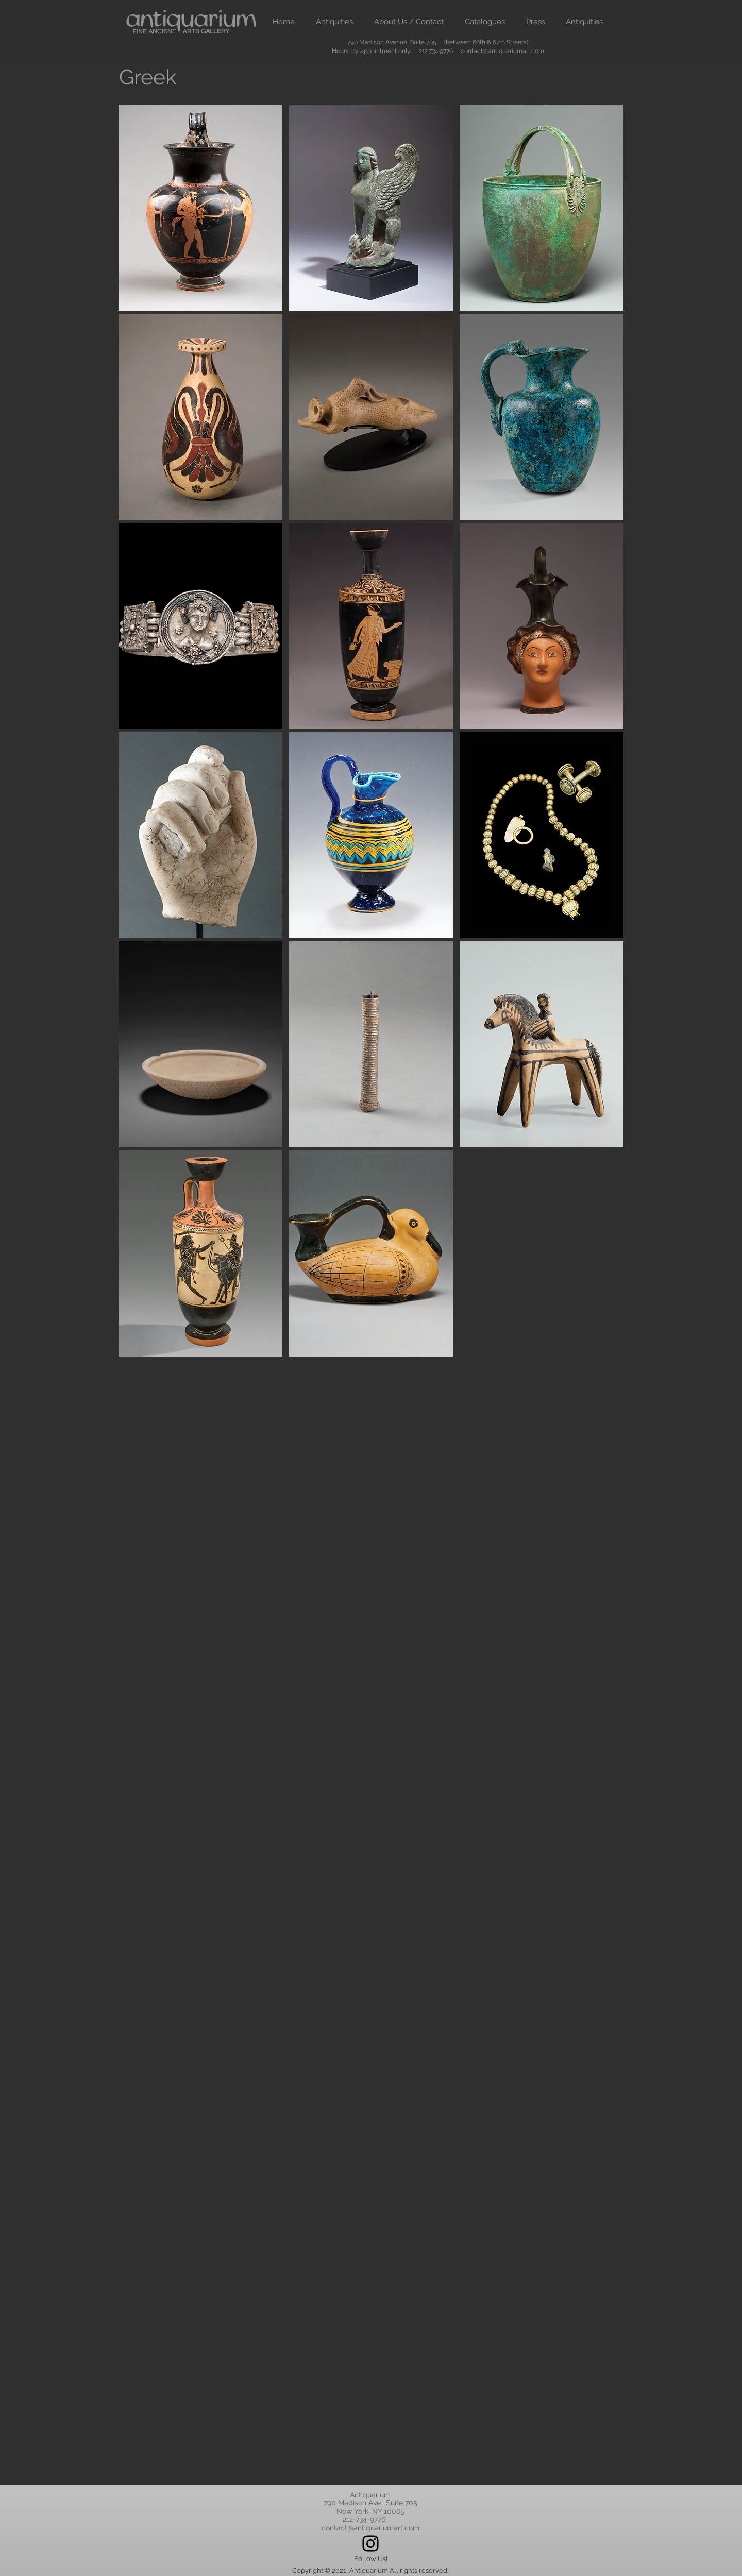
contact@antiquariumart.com (502, 51)
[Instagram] (370, 2543)
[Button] (201, 207)
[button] (334, 22)
